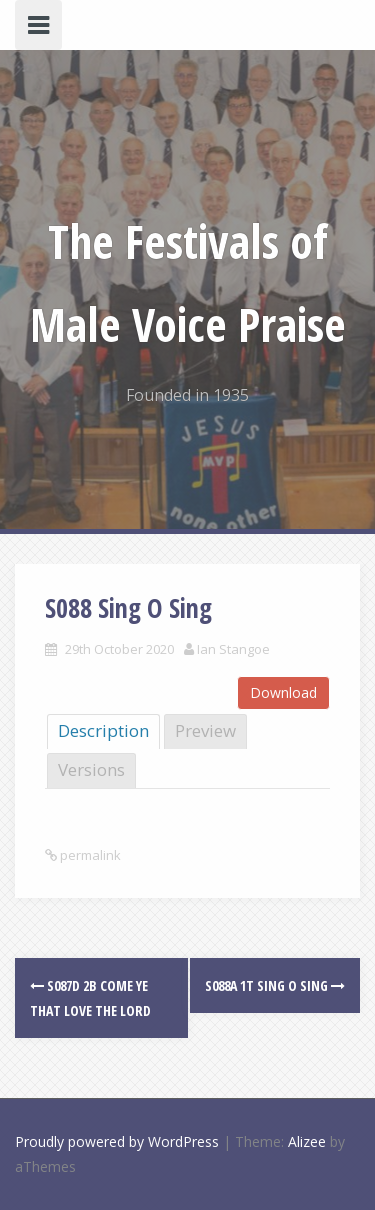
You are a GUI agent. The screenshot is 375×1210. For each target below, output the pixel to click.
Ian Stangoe (233, 649)
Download (283, 692)
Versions (91, 769)
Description (103, 730)
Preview (205, 730)
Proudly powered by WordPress (117, 1141)
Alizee (307, 1141)
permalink (89, 855)
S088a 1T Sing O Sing (275, 985)
